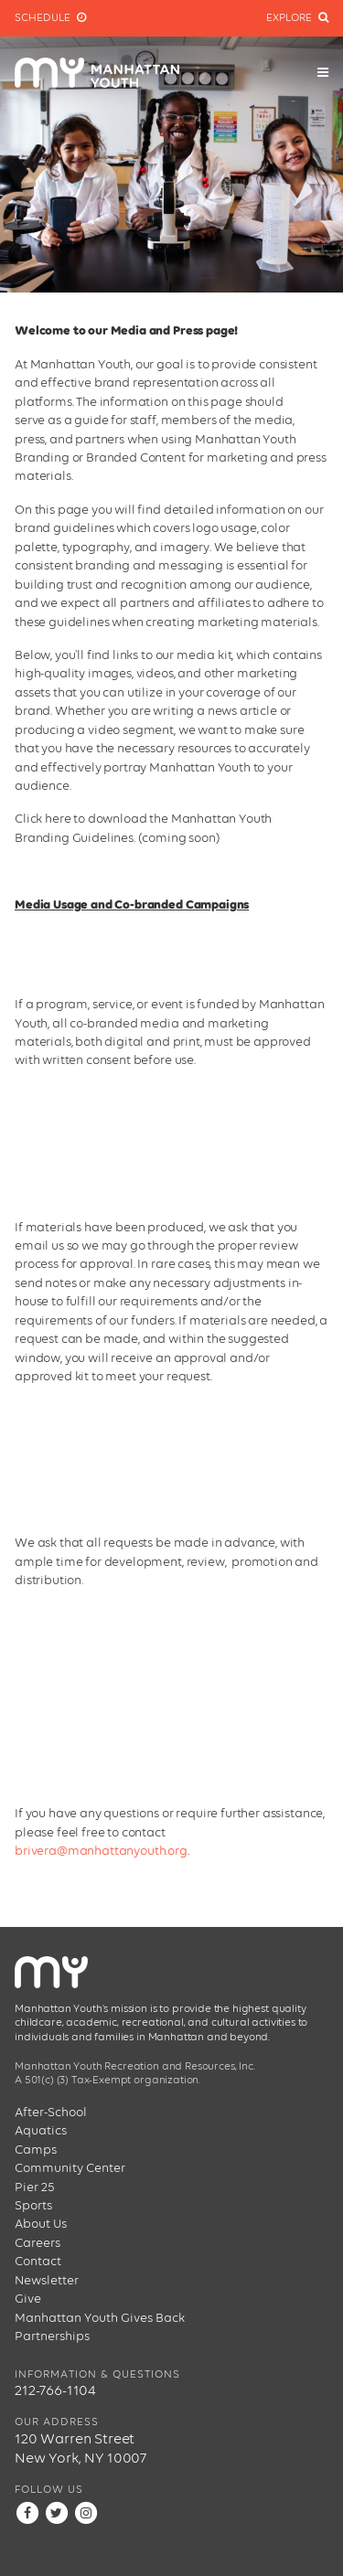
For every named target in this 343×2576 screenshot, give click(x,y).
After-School (51, 2112)
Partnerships (52, 2336)
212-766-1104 (55, 2391)
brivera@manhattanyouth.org (101, 1851)
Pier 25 (35, 2187)
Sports (33, 2205)
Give (28, 2299)
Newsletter (47, 2280)
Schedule (50, 18)
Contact (38, 2261)
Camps (36, 2150)
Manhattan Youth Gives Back (100, 2318)
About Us (41, 2224)
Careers (37, 2243)
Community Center (70, 2168)
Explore (297, 18)
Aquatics (41, 2130)
